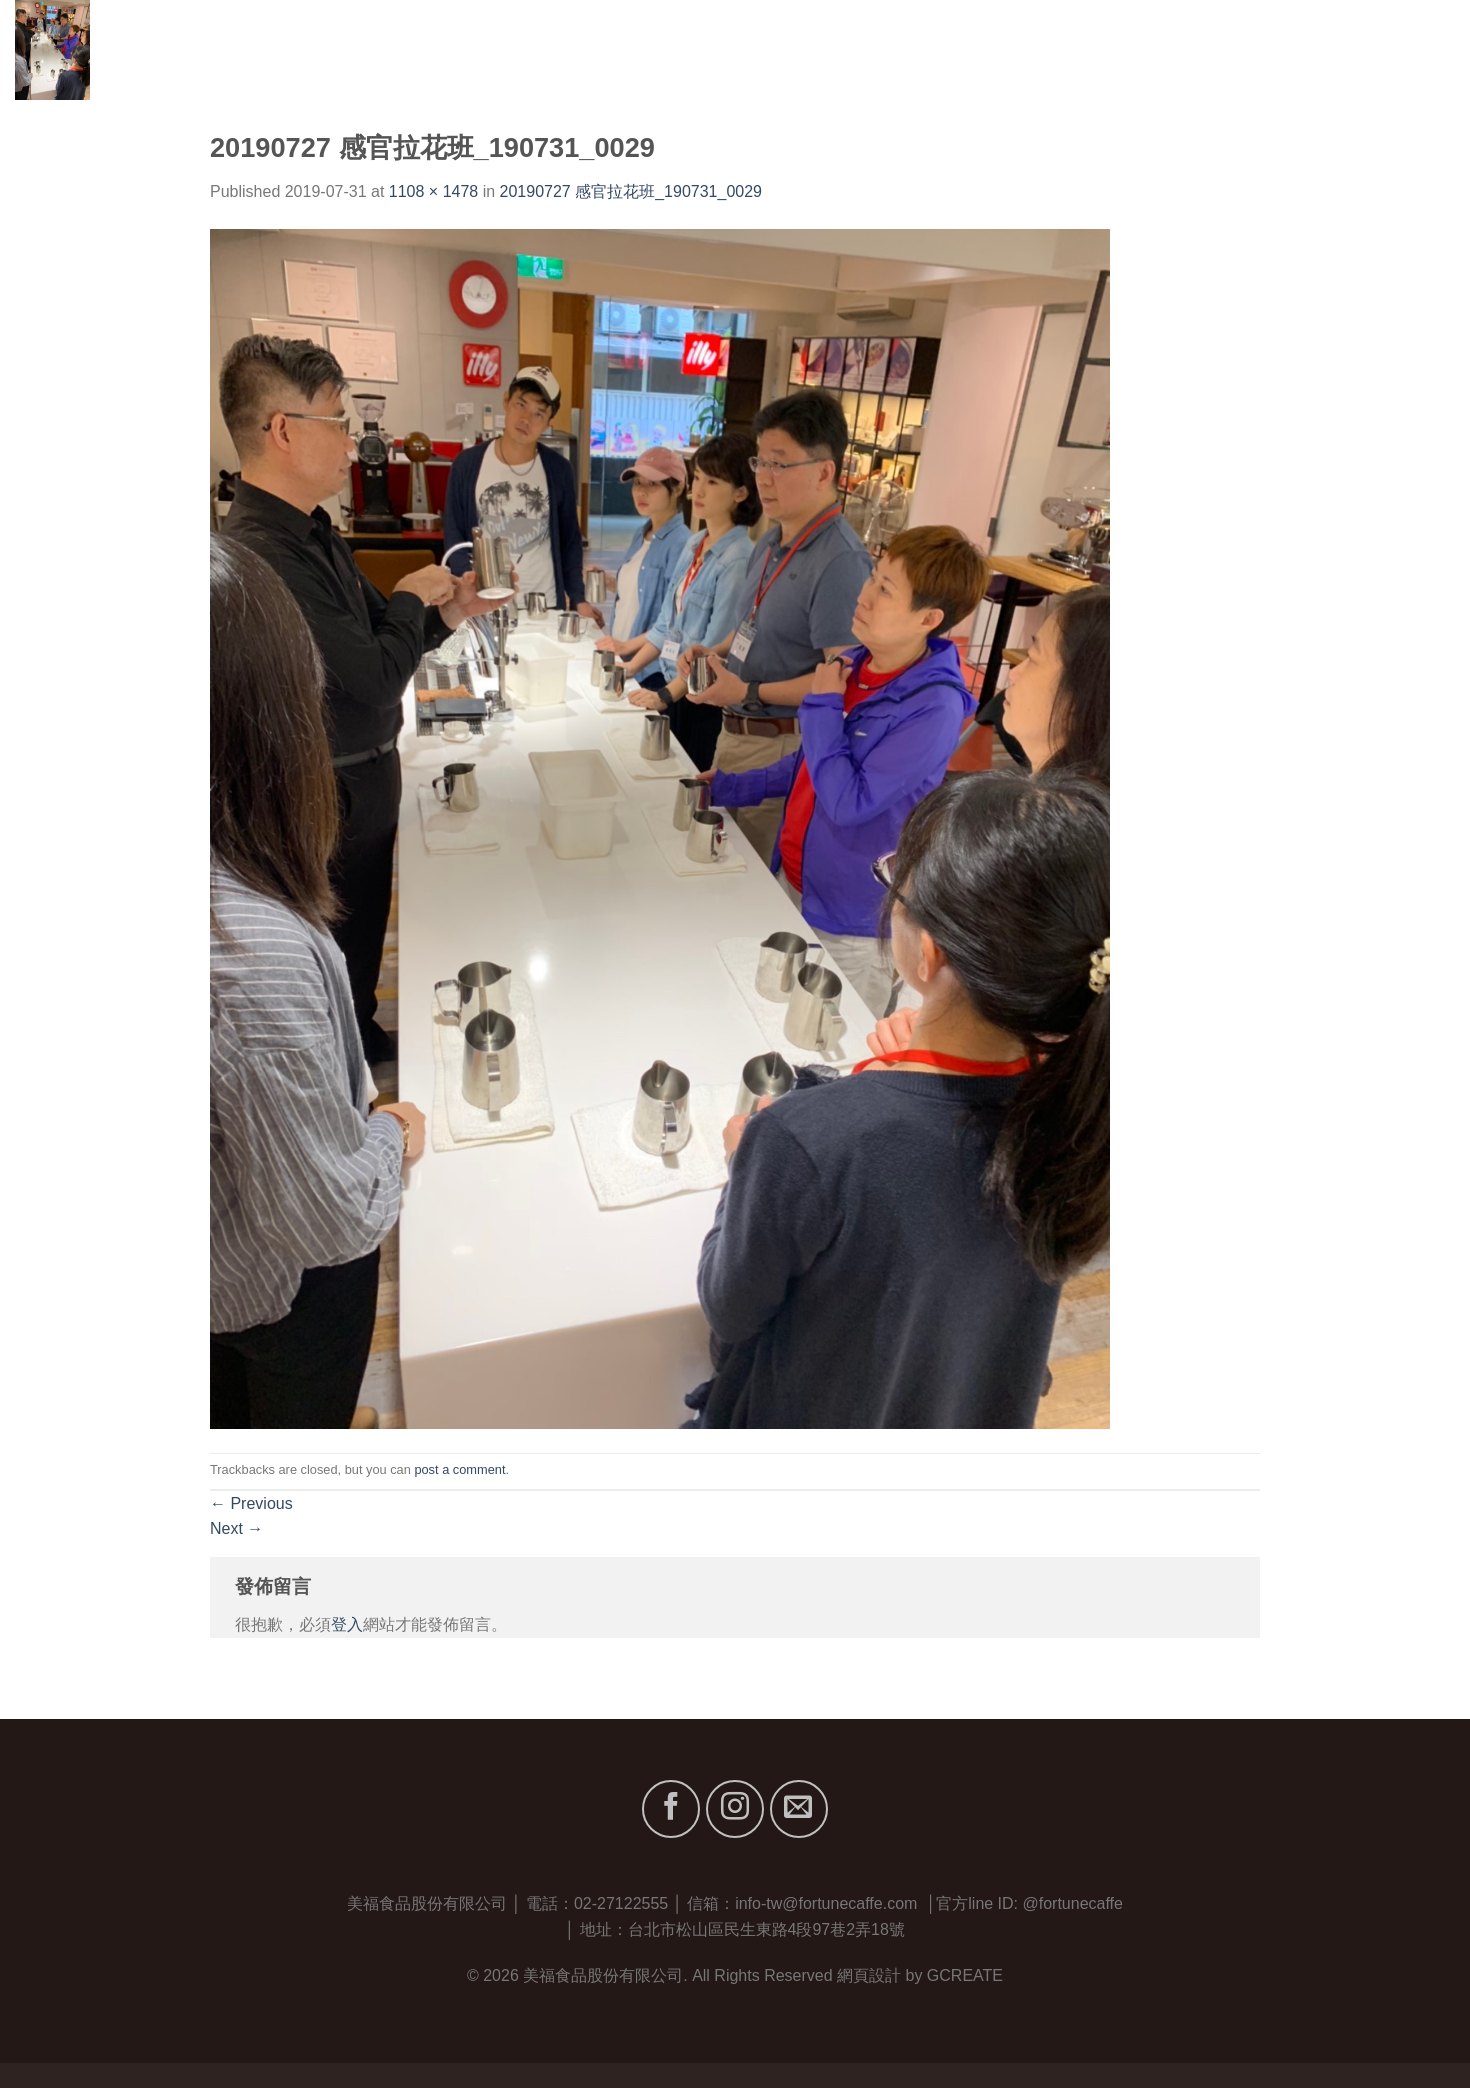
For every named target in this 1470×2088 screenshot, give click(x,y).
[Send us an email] (799, 1809)
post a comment (459, 1469)
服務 (1256, 49)
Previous (251, 1503)
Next (236, 1528)
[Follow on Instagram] (735, 1809)
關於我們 (1108, 49)
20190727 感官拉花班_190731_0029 (631, 191)
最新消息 (1330, 49)
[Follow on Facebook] (671, 1809)
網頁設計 (869, 1975)
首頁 (1034, 49)
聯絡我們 (1422, 49)
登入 (347, 1624)
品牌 (1191, 49)
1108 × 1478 (433, 191)
